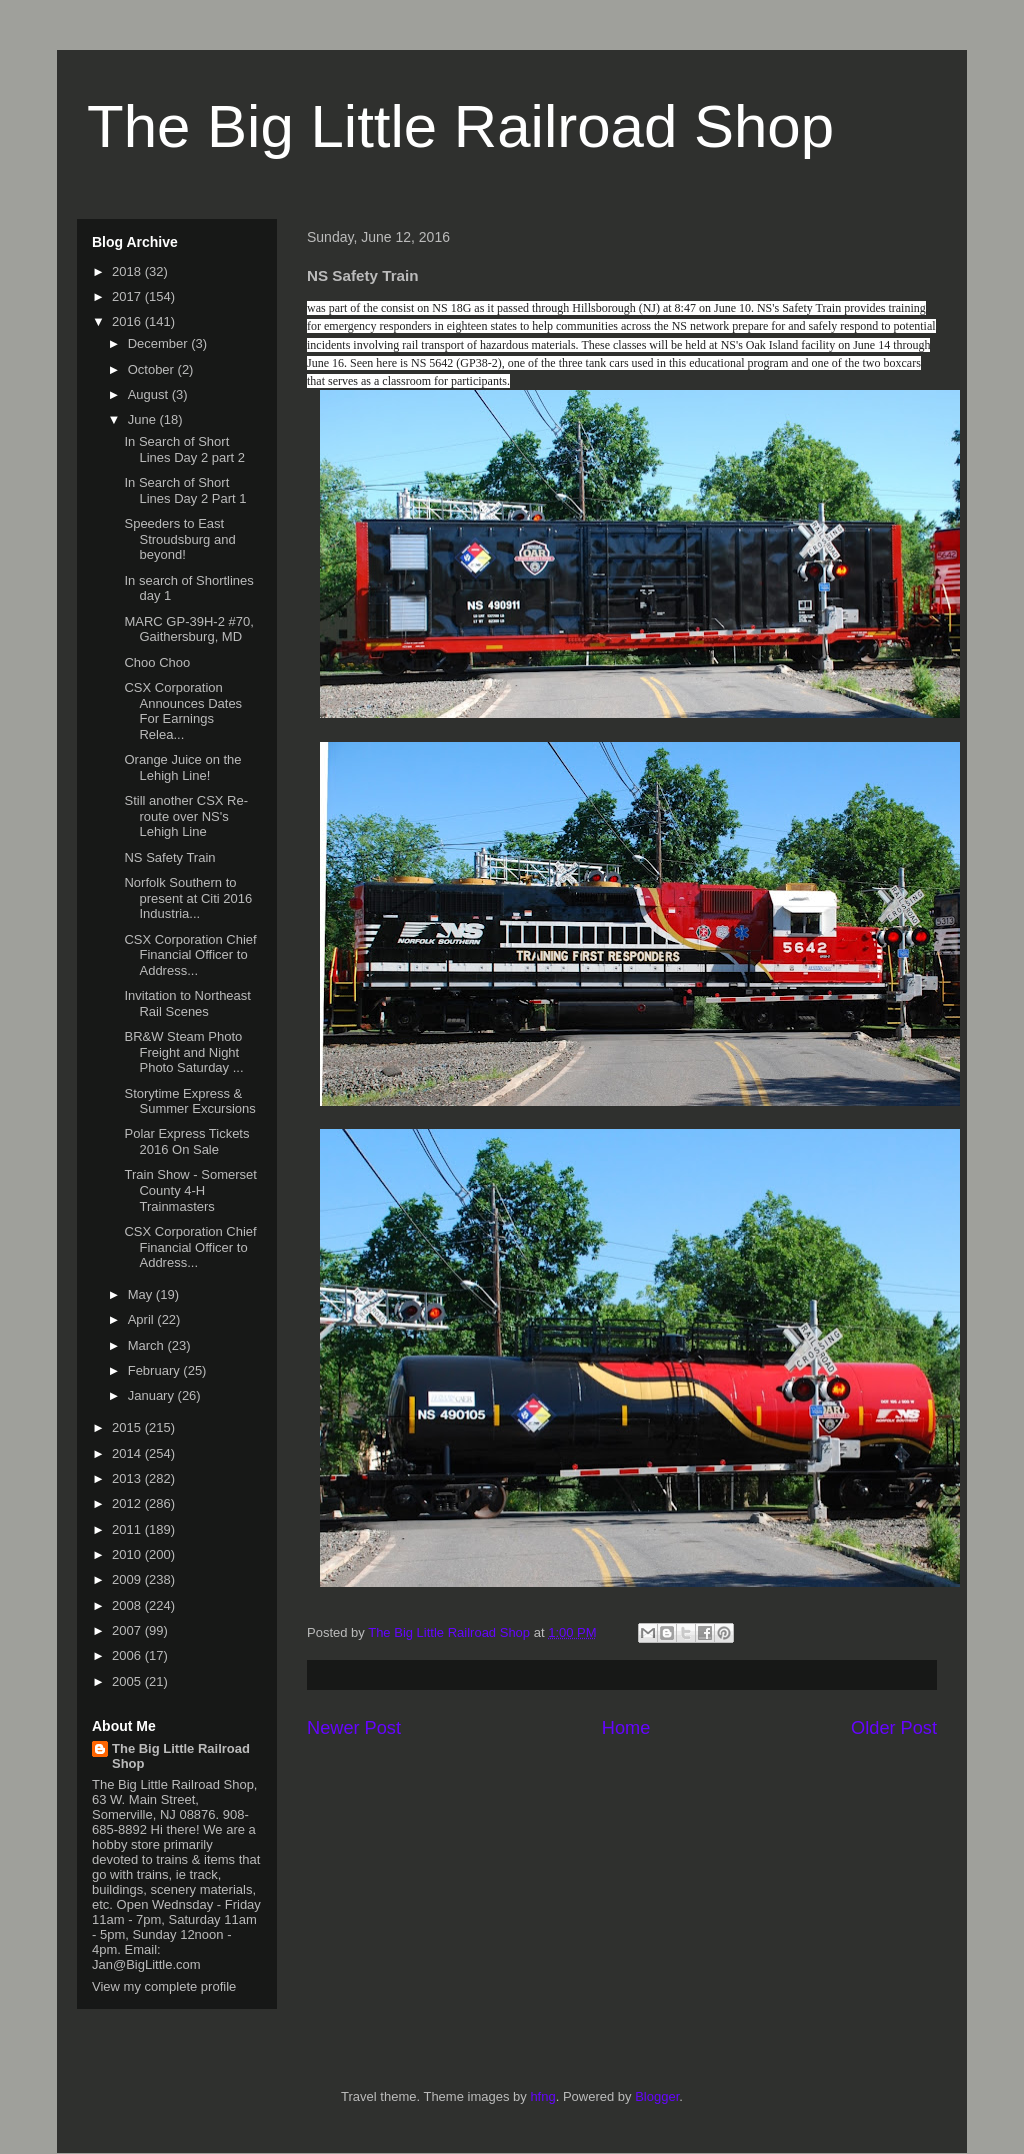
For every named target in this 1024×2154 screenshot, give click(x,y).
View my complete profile (164, 1986)
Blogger (657, 2096)
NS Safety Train (169, 857)
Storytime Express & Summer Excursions (189, 1101)
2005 (128, 1681)
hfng (542, 2096)
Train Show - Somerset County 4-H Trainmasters (190, 1190)
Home (626, 1728)
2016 (128, 321)
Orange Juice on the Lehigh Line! (182, 767)
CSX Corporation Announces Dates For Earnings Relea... (183, 711)
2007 (128, 1630)
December (160, 343)
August (150, 394)
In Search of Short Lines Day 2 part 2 (184, 449)
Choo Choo (157, 662)
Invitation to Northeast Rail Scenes (187, 1003)
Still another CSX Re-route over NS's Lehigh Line (186, 816)
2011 (128, 1529)
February (156, 1370)
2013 (128, 1478)
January (153, 1395)
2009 (128, 1579)
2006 (128, 1655)
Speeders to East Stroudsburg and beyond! (179, 539)
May (142, 1294)
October (153, 369)
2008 (128, 1605)
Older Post (894, 1728)
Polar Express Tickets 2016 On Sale (186, 1141)
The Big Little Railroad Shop (460, 126)
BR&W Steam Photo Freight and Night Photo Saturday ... (183, 1052)
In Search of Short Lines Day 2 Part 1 (185, 490)
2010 (128, 1554)
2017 (128, 296)
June (144, 419)
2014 (128, 1453)
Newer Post (354, 1728)
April (143, 1319)
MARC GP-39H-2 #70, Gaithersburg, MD (188, 629)
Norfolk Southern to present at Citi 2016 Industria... (188, 898)
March (148, 1345)
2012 (128, 1503)
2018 (128, 271)
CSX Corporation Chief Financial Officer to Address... (190, 955)
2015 (128, 1427)
